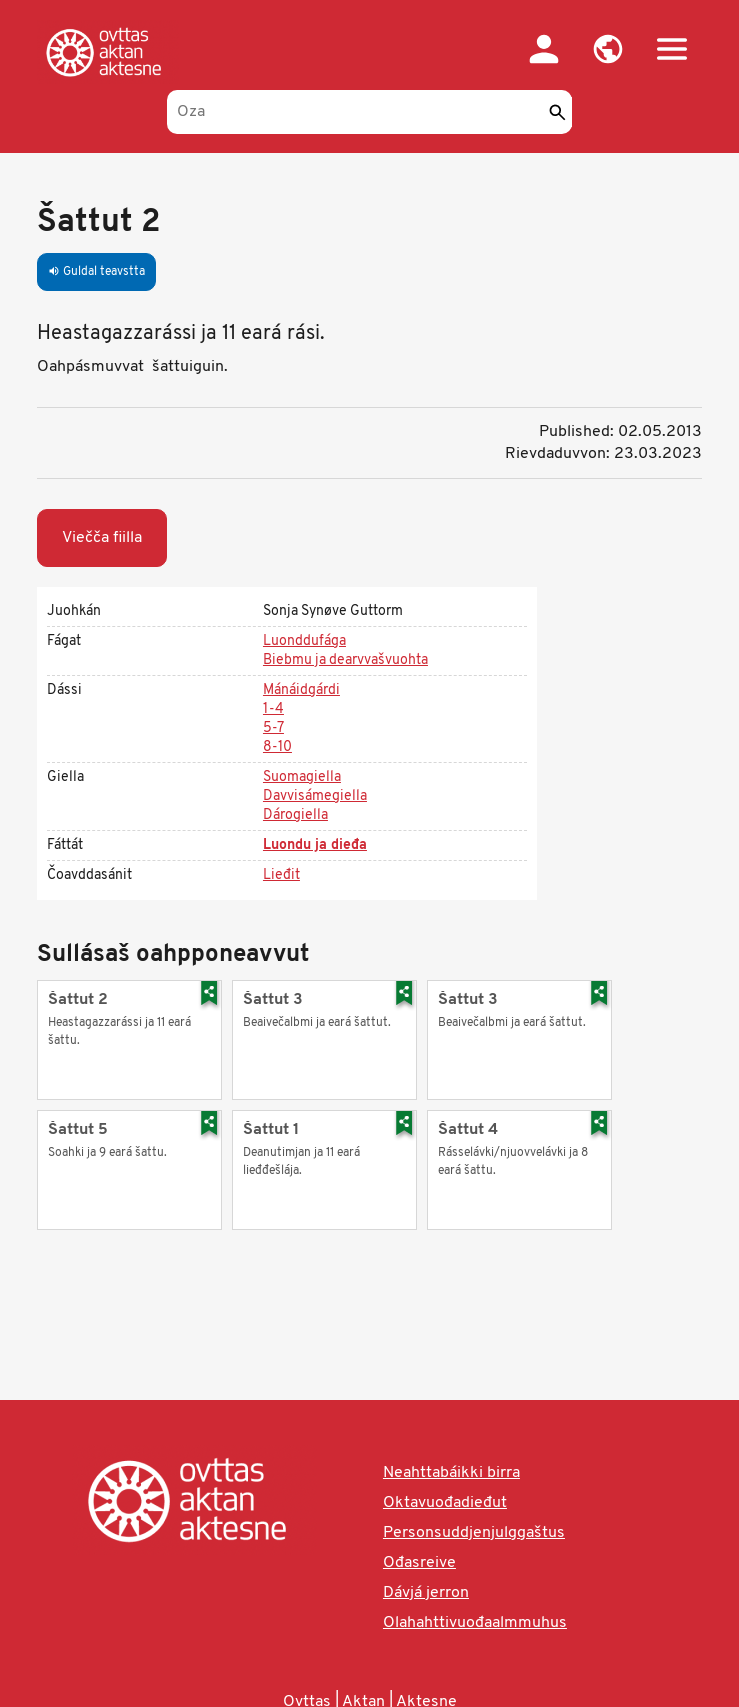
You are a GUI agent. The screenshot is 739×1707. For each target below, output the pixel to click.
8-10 (277, 747)
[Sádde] (557, 112)
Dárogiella (295, 815)
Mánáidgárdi (301, 690)
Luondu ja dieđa (315, 845)
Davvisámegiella (315, 796)
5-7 (273, 728)
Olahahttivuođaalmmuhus (475, 1623)
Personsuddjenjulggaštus (474, 1533)
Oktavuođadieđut (445, 1503)
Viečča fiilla (102, 538)
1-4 (273, 709)
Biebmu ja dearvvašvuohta (345, 660)
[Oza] (369, 112)
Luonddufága (304, 641)
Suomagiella (302, 777)
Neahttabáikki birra (451, 1473)
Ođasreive (419, 1563)
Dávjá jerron (426, 1593)
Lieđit (281, 875)
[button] (608, 49)
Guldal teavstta (96, 272)
